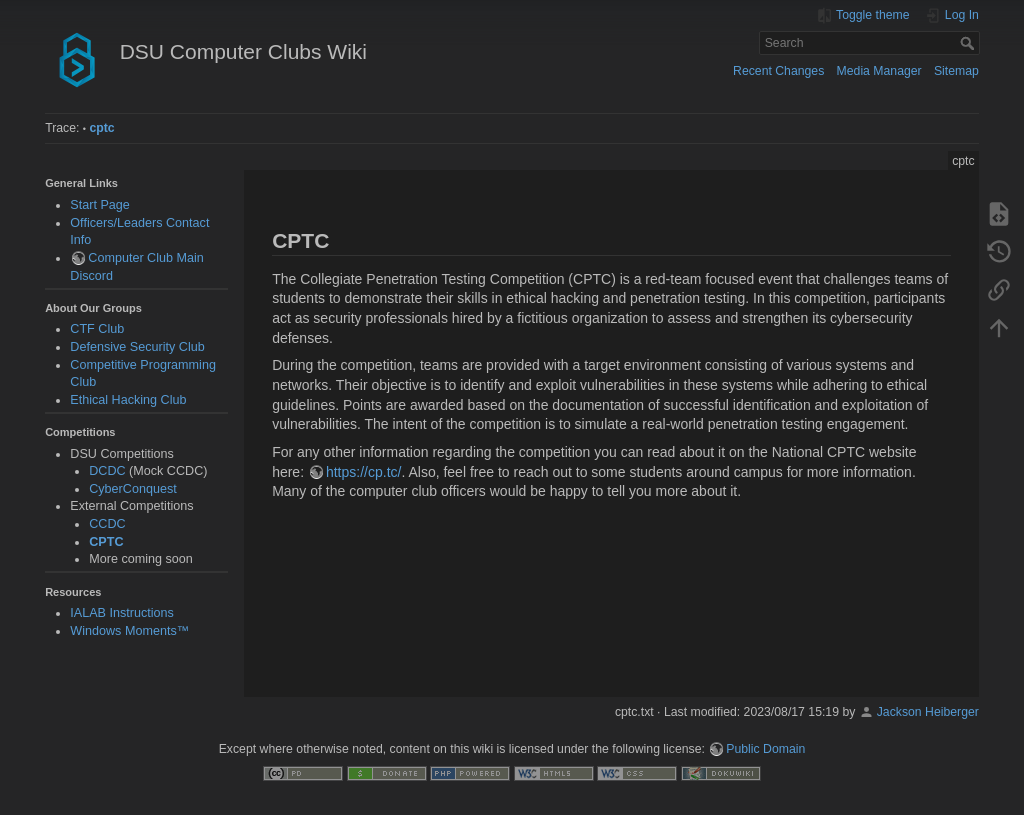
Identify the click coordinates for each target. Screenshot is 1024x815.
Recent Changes (778, 71)
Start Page (100, 205)
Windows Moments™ (129, 631)
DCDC (107, 471)
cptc (101, 128)
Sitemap (956, 71)
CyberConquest (133, 489)
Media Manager (879, 71)
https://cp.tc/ (363, 472)
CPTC (106, 542)
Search (969, 43)
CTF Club (97, 329)
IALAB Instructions (122, 613)
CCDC (107, 524)
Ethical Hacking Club (128, 400)
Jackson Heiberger (928, 712)
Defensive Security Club (137, 347)
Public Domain (765, 749)
